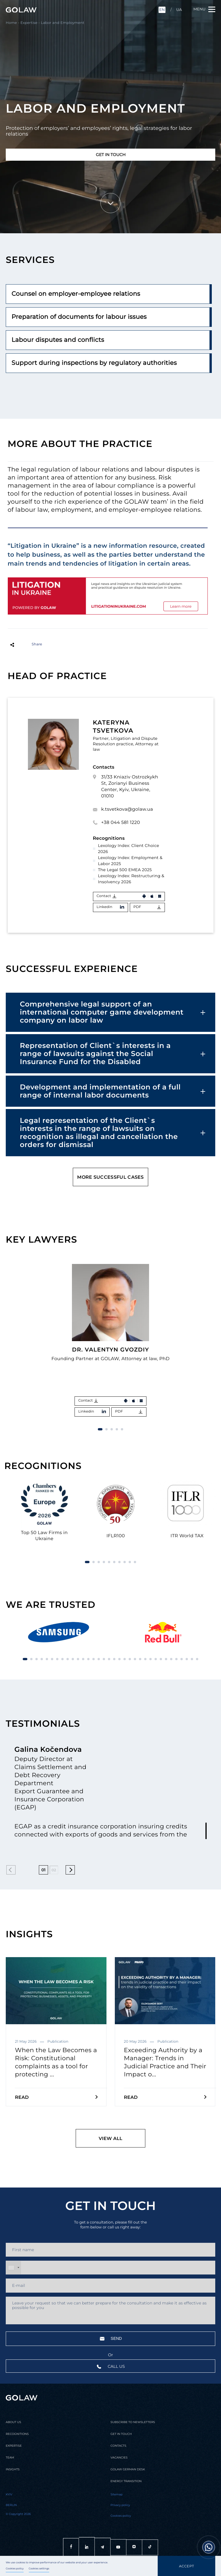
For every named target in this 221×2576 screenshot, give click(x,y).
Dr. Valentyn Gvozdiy (110, 1349)
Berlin (11, 2505)
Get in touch (110, 154)
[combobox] (13, 2267)
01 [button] (43, 1869)
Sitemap (116, 2494)
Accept (186, 2566)
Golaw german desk (127, 2469)
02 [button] (54, 1870)
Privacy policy (120, 2505)
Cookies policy (15, 2568)
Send (110, 2339)
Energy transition (126, 2481)
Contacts (118, 2446)
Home (11, 23)
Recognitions (17, 2434)
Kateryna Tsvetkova (113, 726)
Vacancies (118, 2457)
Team (10, 2457)
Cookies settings (39, 2568)
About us (13, 2422)
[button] (204, 1241)
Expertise (28, 23)
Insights (13, 2469)
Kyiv (9, 2494)
